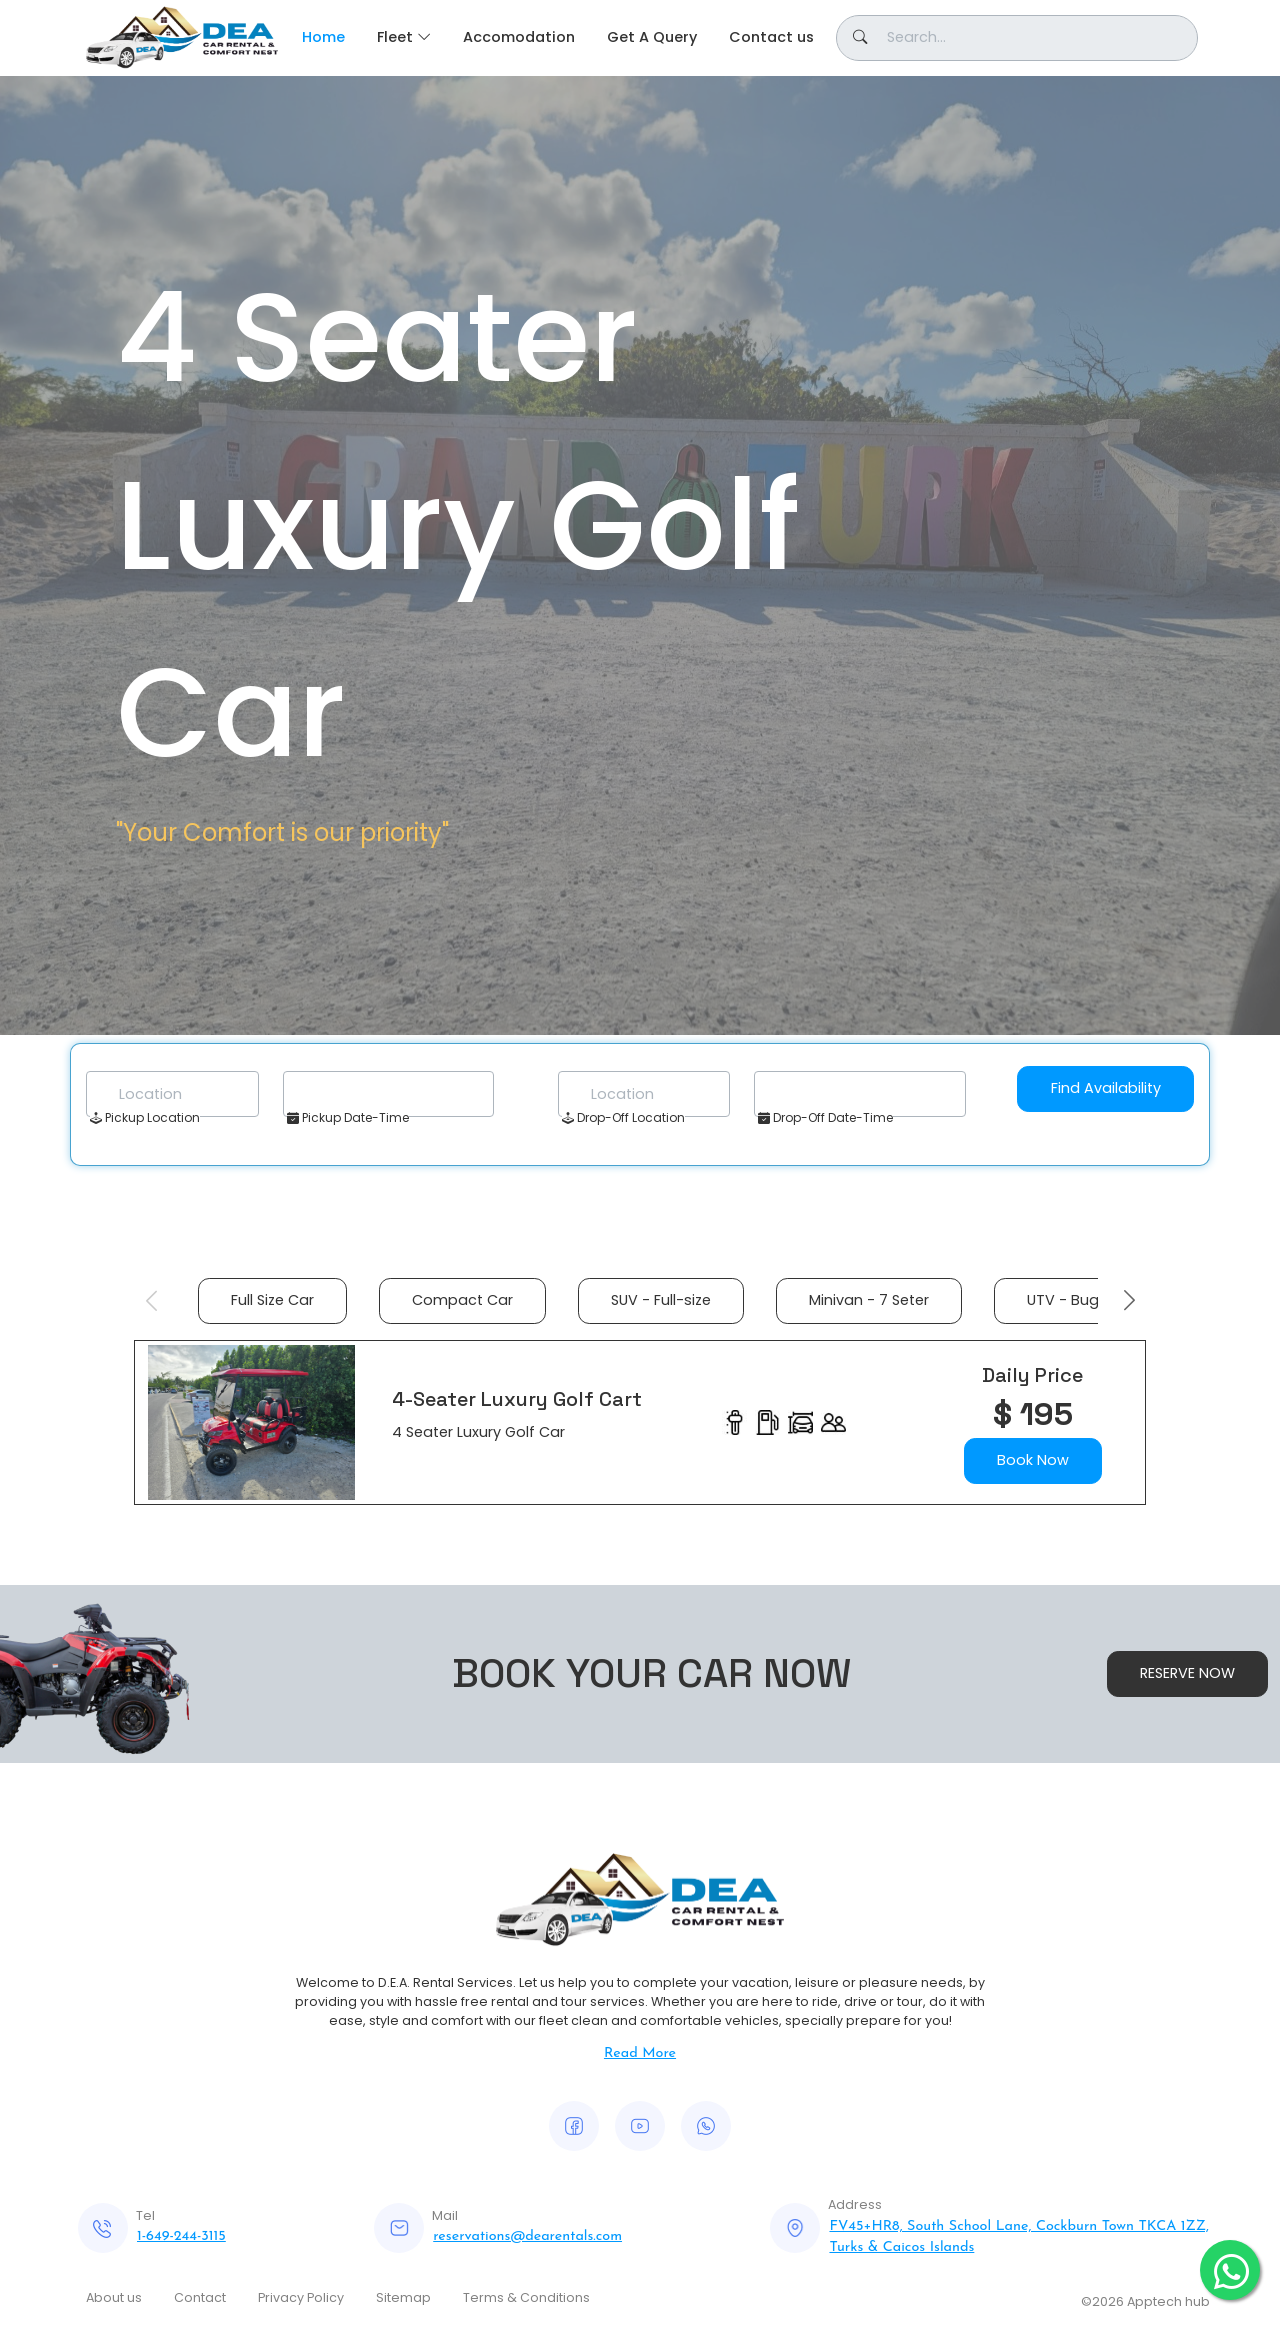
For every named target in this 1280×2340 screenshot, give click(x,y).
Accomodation (519, 37)
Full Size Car (272, 1300)
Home (323, 37)
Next (1129, 1301)
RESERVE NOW (1187, 1673)
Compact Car (462, 1300)
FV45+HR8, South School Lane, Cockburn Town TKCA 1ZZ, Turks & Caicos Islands (1019, 2237)
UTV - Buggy (1072, 1300)
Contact (200, 2297)
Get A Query (652, 37)
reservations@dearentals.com (527, 2236)
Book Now (1033, 1460)
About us (114, 2297)
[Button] (1017, 38)
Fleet (395, 37)
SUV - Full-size (661, 1300)
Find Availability (1106, 1088)
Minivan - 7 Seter (869, 1300)
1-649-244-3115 (181, 2236)
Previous (151, 1301)
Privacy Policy (301, 2297)
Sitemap (403, 2297)
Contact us (771, 37)
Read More (640, 2053)
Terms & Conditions (526, 2297)
